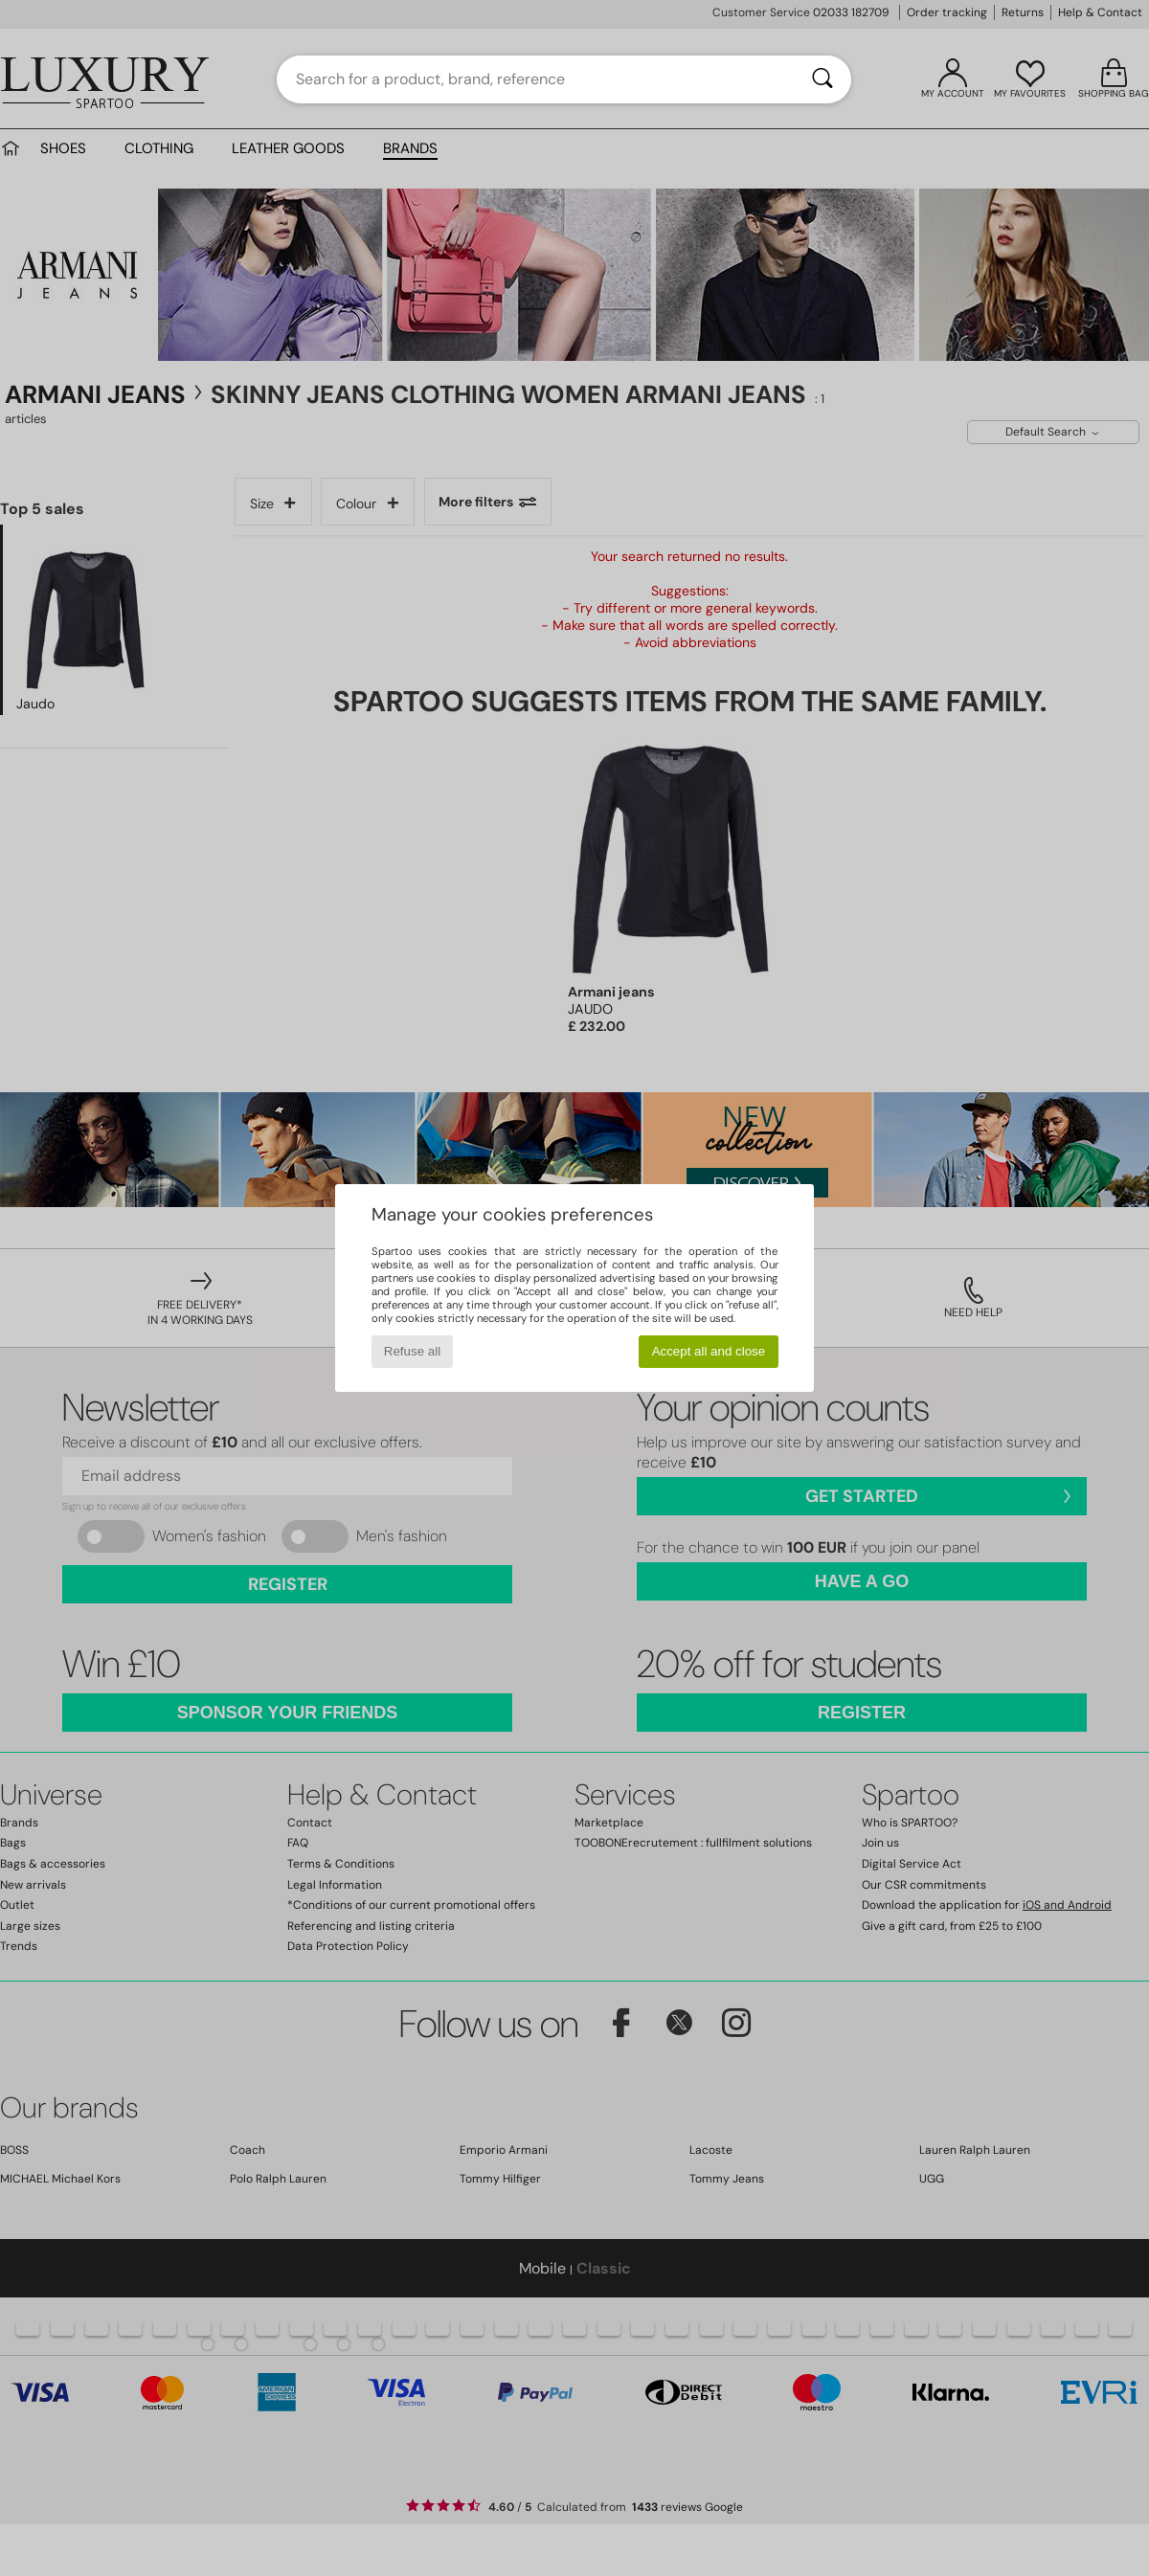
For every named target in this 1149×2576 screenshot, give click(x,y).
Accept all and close (709, 1351)
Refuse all (412, 1351)
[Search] (822, 79)
